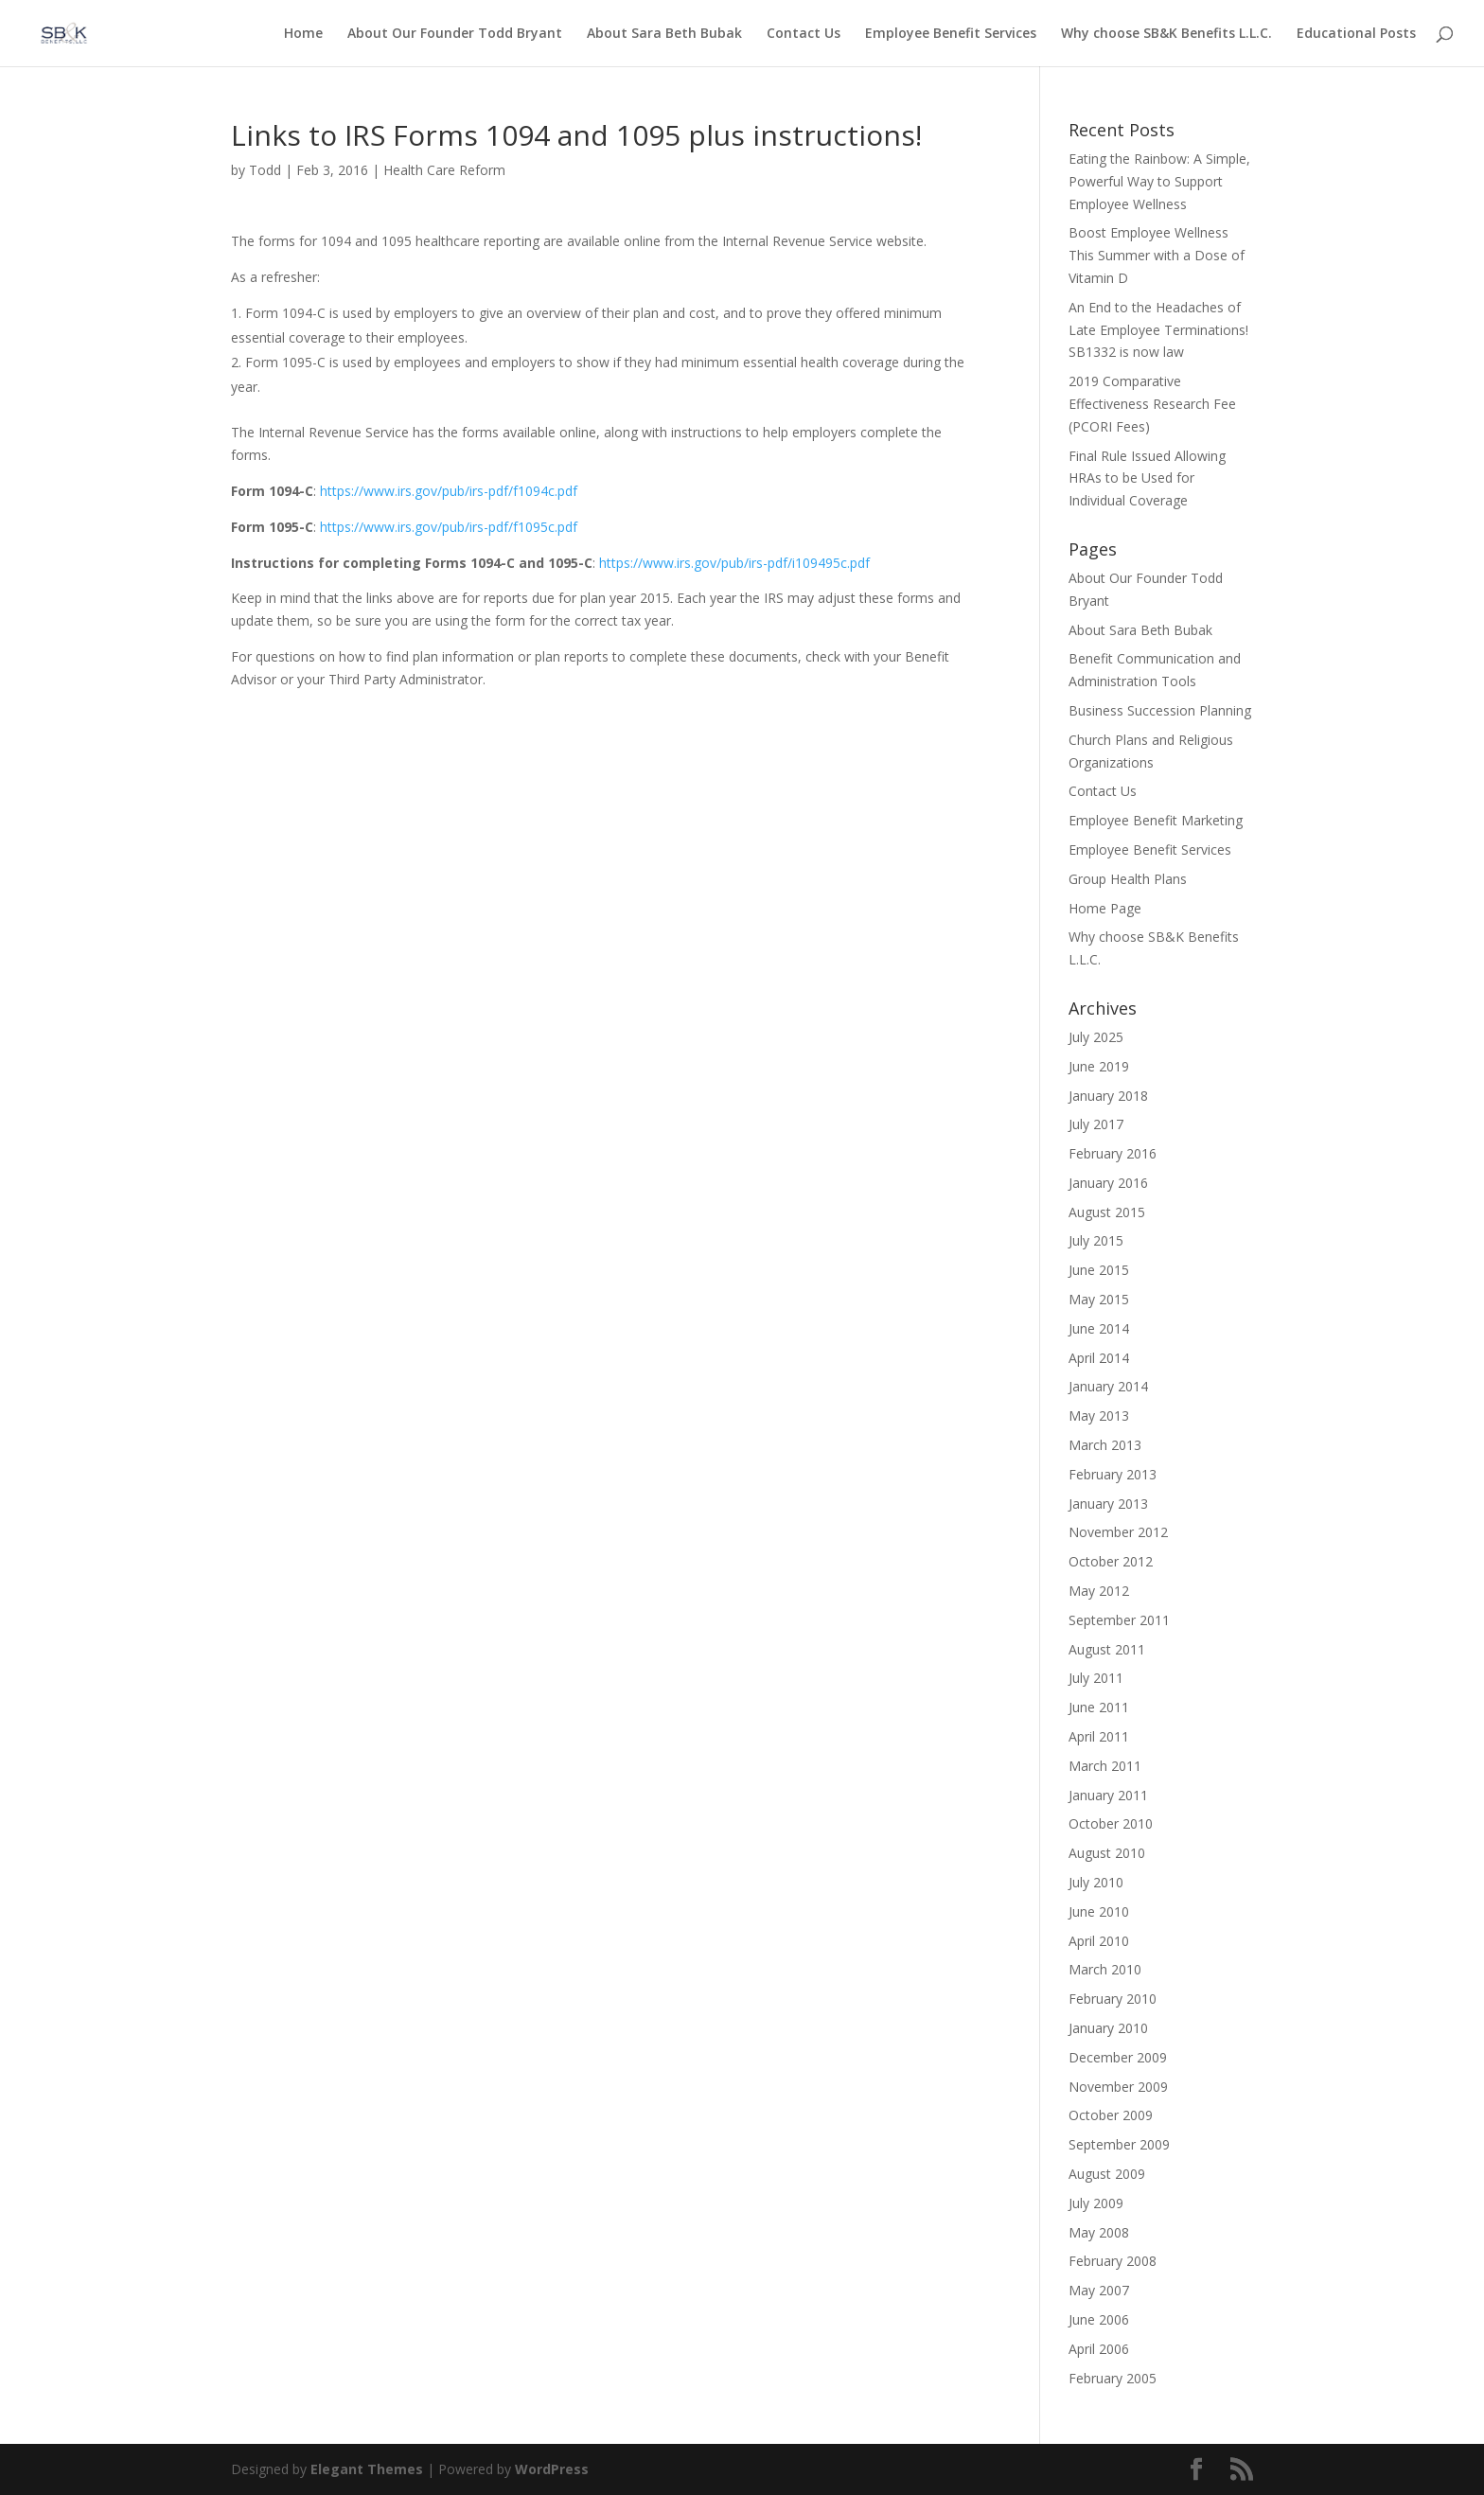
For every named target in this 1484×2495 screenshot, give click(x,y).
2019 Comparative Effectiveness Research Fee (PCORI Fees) (1152, 403)
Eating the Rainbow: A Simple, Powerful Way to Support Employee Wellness (1159, 181)
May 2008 (1099, 2232)
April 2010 (1099, 1941)
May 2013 (1099, 1415)
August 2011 (1107, 1649)
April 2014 (1099, 1358)
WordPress (552, 2469)
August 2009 (1107, 2174)
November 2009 (1118, 2087)
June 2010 (1099, 1911)
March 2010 (1105, 1969)
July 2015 (1096, 1240)
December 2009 (1118, 2057)
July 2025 (1096, 1037)
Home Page (1105, 908)
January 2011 (1108, 1795)
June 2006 (1099, 2319)
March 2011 (1105, 1766)
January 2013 (1108, 1504)
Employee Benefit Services (950, 34)
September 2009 (1119, 2144)
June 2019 (1099, 1066)
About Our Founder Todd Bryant (454, 34)
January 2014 (1108, 1386)
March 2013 (1105, 1445)
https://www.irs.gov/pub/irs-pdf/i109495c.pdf (734, 563)
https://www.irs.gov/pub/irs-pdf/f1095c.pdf (448, 527)
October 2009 (1111, 2115)
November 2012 (1118, 1532)
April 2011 (1099, 1736)
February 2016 (1113, 1153)
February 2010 (1113, 1999)
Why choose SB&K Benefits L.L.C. (1166, 34)
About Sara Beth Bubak (664, 34)
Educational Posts (1356, 34)
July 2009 (1096, 2203)
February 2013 (1113, 1474)
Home (303, 34)
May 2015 (1099, 1299)
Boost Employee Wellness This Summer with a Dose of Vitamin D (1157, 255)
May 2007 (1099, 2290)
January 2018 (1108, 1096)
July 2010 (1096, 1882)
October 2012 (1111, 1561)
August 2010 (1107, 1853)
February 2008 (1113, 2261)
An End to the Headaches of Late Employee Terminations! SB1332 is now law (1158, 330)
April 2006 (1099, 2349)
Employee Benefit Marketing (1156, 820)
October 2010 (1111, 1823)
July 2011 (1096, 1678)
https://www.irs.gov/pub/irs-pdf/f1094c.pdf (448, 491)
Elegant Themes (366, 2469)
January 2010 (1108, 2028)
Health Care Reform (444, 170)
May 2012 (1099, 1591)
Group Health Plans (1128, 879)
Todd (265, 170)
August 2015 (1107, 1212)
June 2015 (1099, 1270)
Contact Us (803, 34)
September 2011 (1119, 1620)
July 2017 (1096, 1124)
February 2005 (1113, 2378)
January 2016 (1108, 1183)
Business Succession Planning (1160, 710)
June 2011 (1099, 1707)
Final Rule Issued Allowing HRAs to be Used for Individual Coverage (1147, 478)
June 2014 (1099, 1328)
